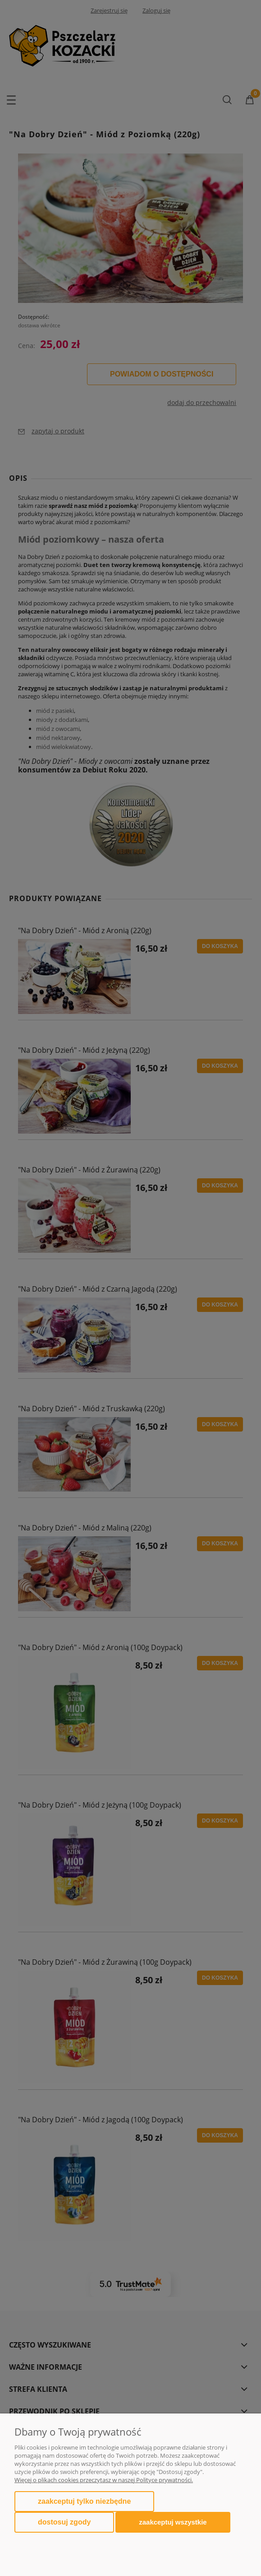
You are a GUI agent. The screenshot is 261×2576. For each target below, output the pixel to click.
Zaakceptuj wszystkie (172, 2522)
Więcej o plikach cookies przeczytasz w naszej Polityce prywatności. (103, 2480)
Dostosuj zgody (64, 2522)
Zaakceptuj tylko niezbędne (84, 2501)
